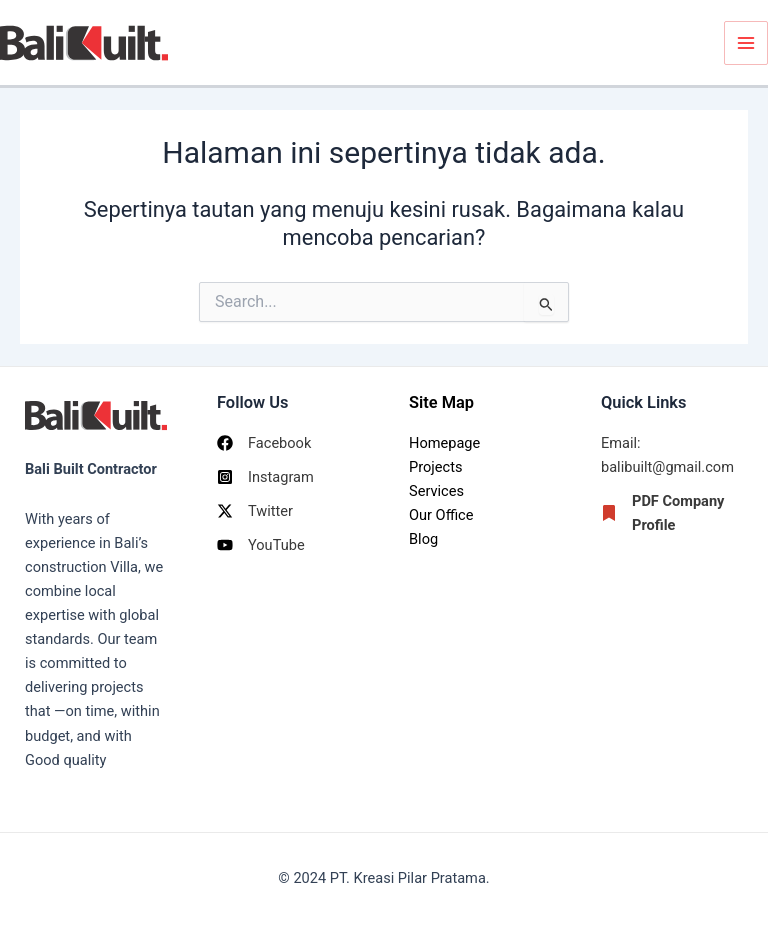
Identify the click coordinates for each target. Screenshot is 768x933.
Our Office (441, 515)
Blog (423, 539)
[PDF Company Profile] (672, 513)
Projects (435, 467)
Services (436, 491)
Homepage (444, 443)
